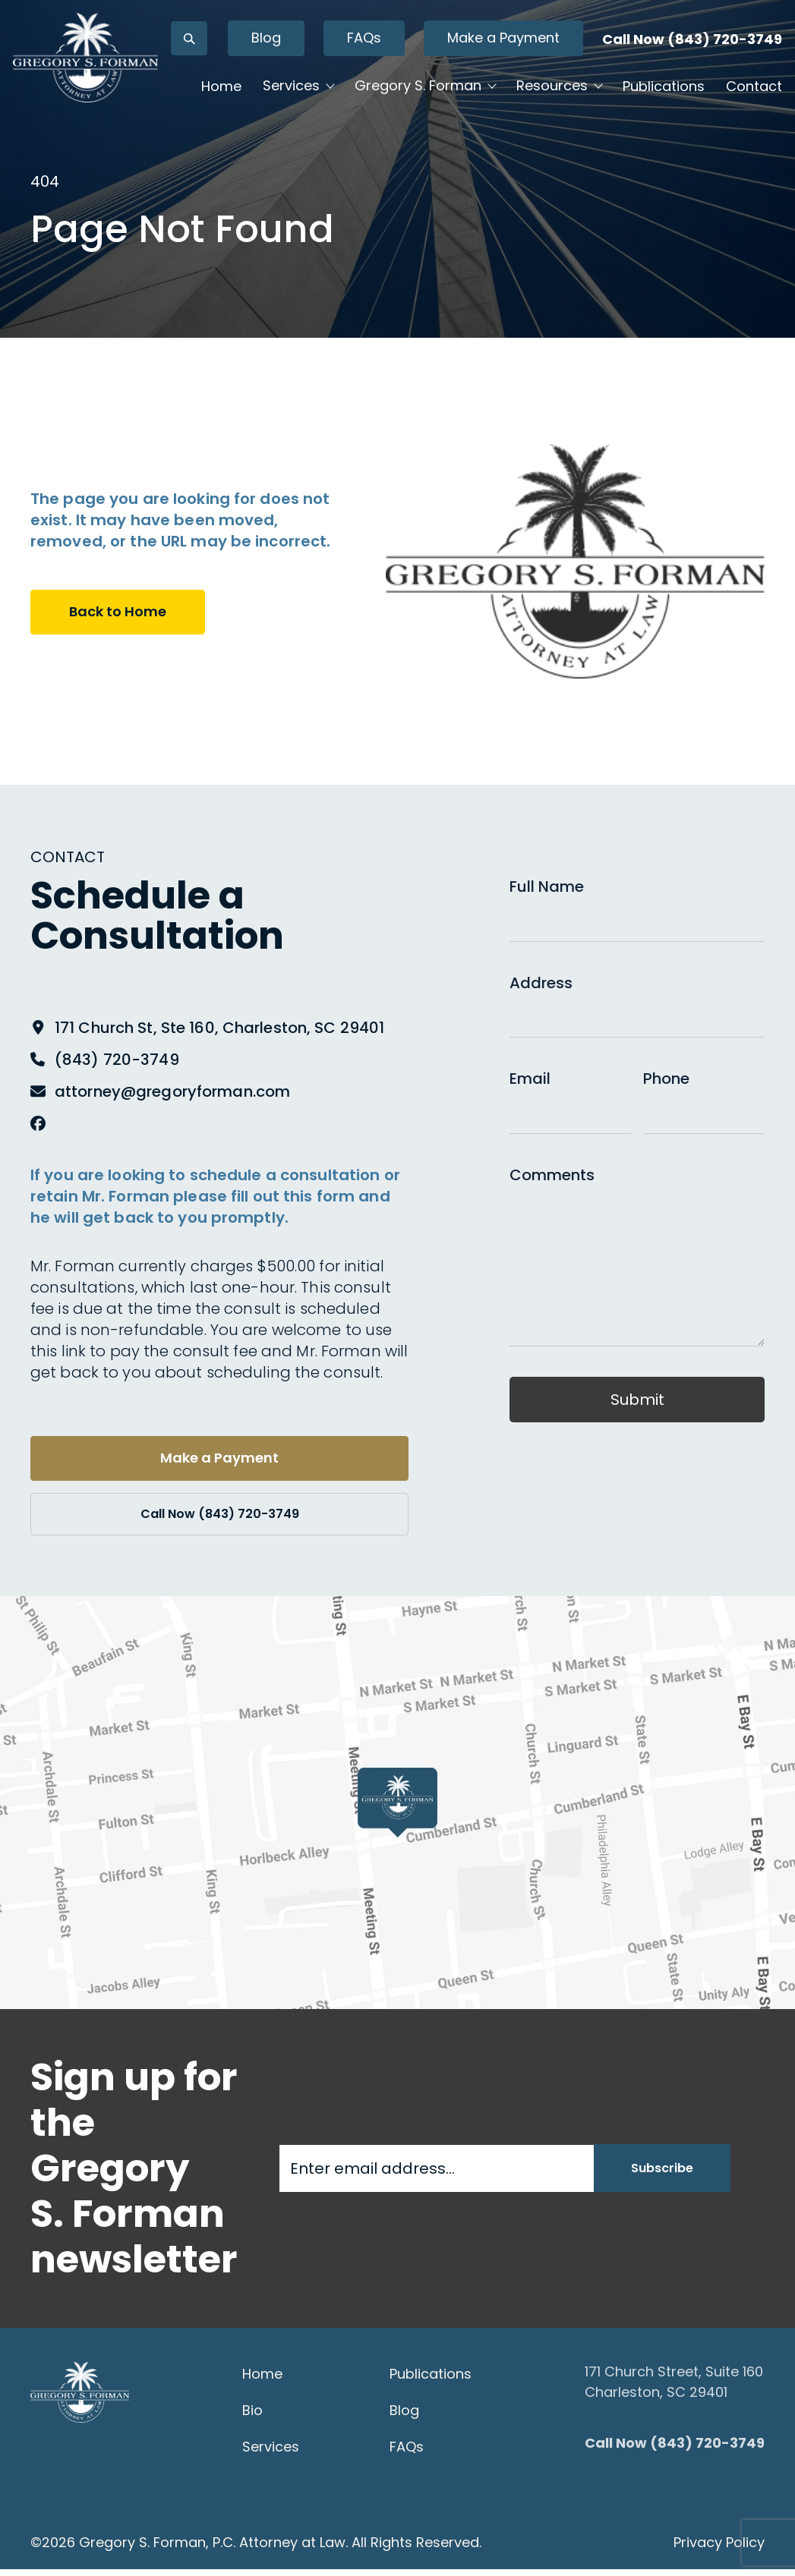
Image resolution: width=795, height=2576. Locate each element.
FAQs (438, 70)
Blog (340, 70)
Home (265, 130)
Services (270, 2453)
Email (530, 1078)
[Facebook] (38, 1123)
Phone (666, 1078)
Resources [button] (596, 130)
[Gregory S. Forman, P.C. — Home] (140, 111)
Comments (552, 1175)
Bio (252, 2417)
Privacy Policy (719, 2549)
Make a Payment (552, 69)
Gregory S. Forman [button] (462, 130)
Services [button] (335, 130)
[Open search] (263, 71)
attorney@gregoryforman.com (172, 1091)
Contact (377, 177)
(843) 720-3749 (117, 1059)
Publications (286, 177)
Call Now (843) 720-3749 (664, 71)
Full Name (546, 886)
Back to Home (123, 612)
